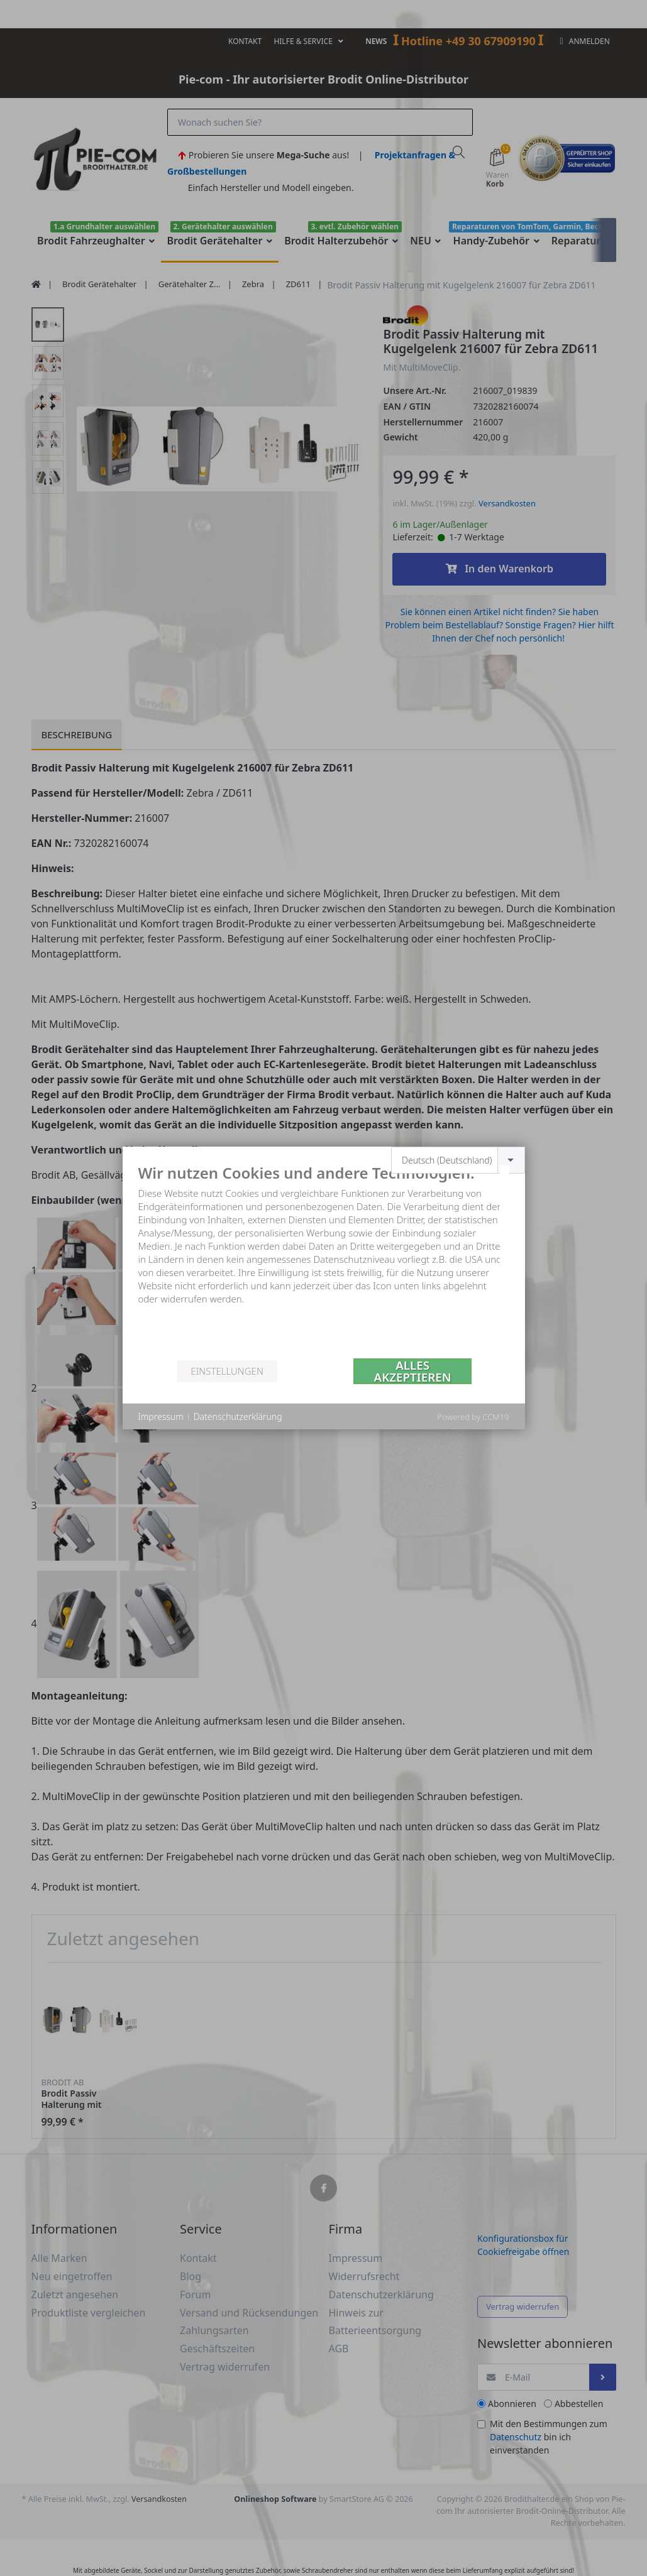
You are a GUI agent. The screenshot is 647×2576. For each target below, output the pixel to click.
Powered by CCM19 (473, 1416)
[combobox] (458, 1160)
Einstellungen (227, 1371)
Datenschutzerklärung (238, 1416)
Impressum (161, 1416)
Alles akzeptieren (412, 1371)
